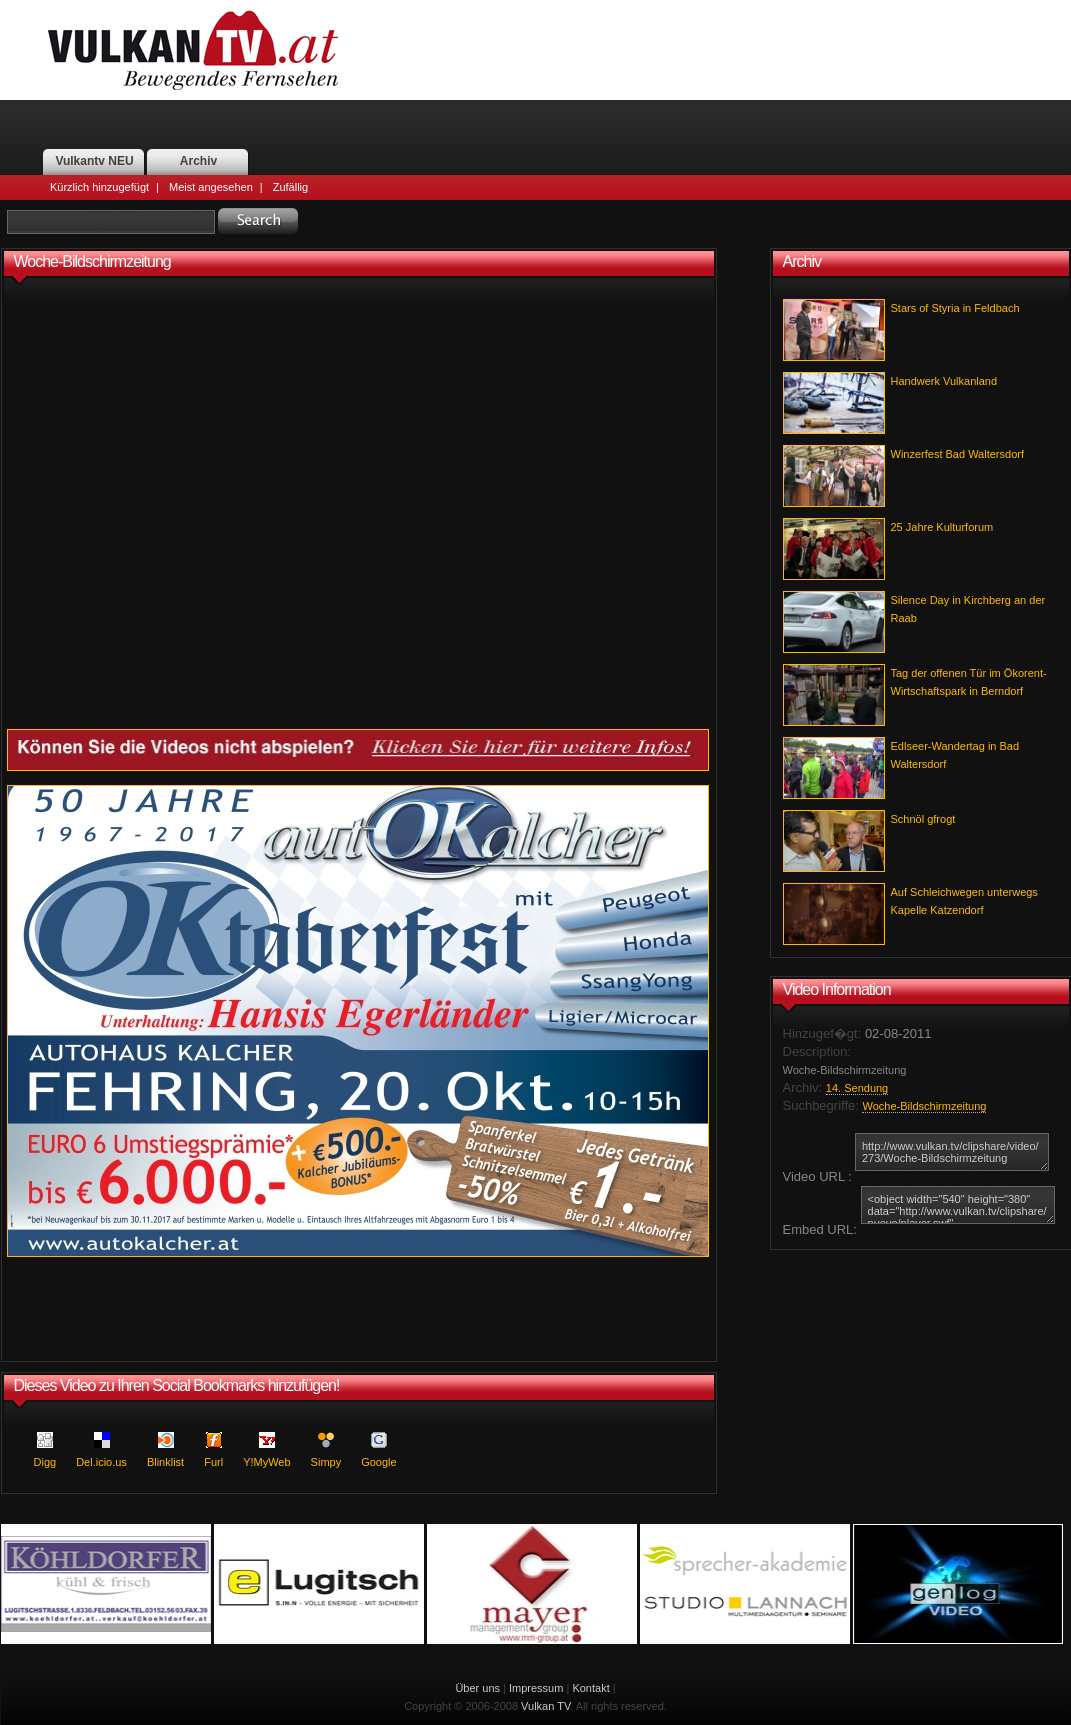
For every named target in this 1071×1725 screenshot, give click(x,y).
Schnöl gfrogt (923, 819)
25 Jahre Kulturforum (942, 527)
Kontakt (590, 1688)
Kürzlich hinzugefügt (99, 187)
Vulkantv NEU (94, 161)
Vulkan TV (545, 1706)
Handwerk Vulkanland (944, 381)
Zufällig (290, 187)
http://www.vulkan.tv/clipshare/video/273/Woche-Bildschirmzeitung (952, 1152)
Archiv (198, 161)
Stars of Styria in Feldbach (955, 308)
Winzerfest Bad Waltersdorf (957, 454)
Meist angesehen (211, 187)
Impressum (536, 1688)
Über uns (477, 1688)
